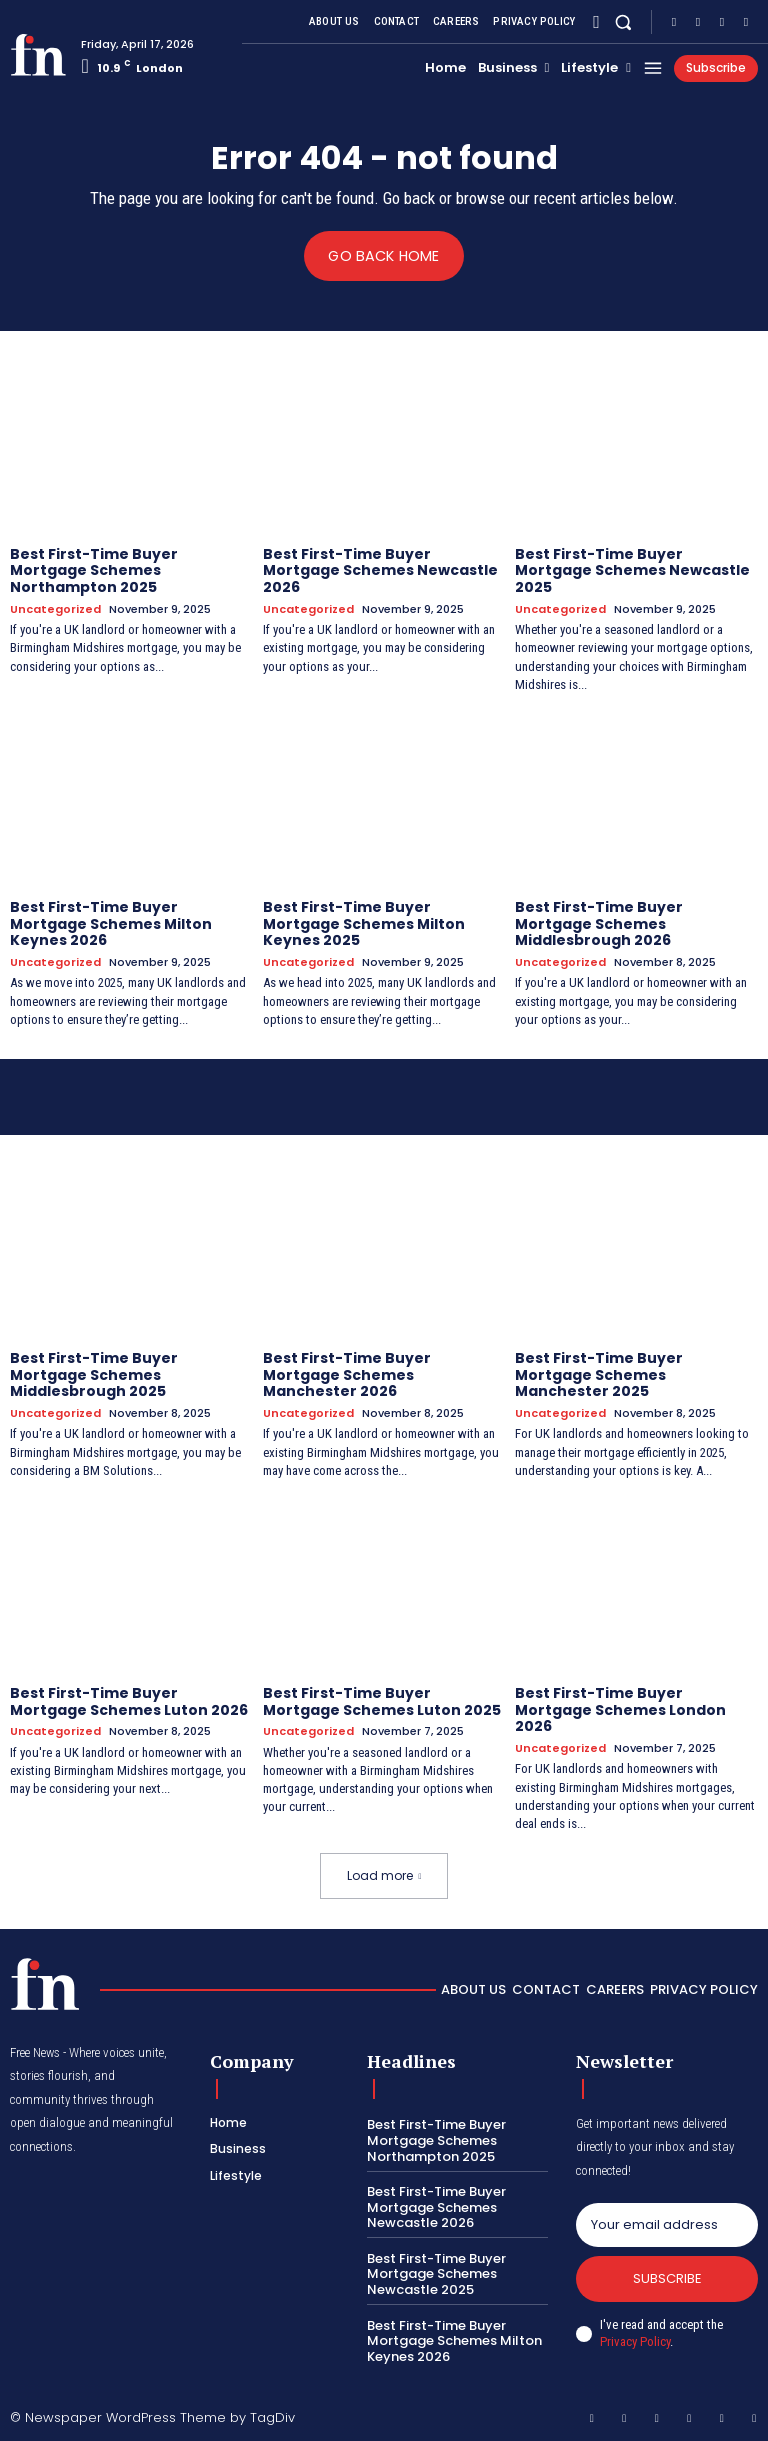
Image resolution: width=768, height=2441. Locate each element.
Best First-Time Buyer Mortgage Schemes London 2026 (620, 1710)
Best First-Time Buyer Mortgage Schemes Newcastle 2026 (380, 570)
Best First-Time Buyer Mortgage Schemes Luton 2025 (382, 1701)
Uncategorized (55, 609)
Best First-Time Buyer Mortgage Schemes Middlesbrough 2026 (599, 924)
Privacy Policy (635, 2341)
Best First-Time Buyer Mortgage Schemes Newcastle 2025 (632, 570)
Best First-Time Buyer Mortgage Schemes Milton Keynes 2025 (364, 924)
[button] (623, 21)
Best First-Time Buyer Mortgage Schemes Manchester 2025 (599, 1375)
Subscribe (667, 2278)
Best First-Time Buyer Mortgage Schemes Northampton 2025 (94, 570)
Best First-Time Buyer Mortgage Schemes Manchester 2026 (347, 1375)
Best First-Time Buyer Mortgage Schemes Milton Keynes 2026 (111, 924)
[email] (667, 2224)
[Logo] (38, 55)
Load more (384, 1875)
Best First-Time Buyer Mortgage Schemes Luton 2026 (129, 1701)
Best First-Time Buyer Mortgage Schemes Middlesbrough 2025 (94, 1375)
